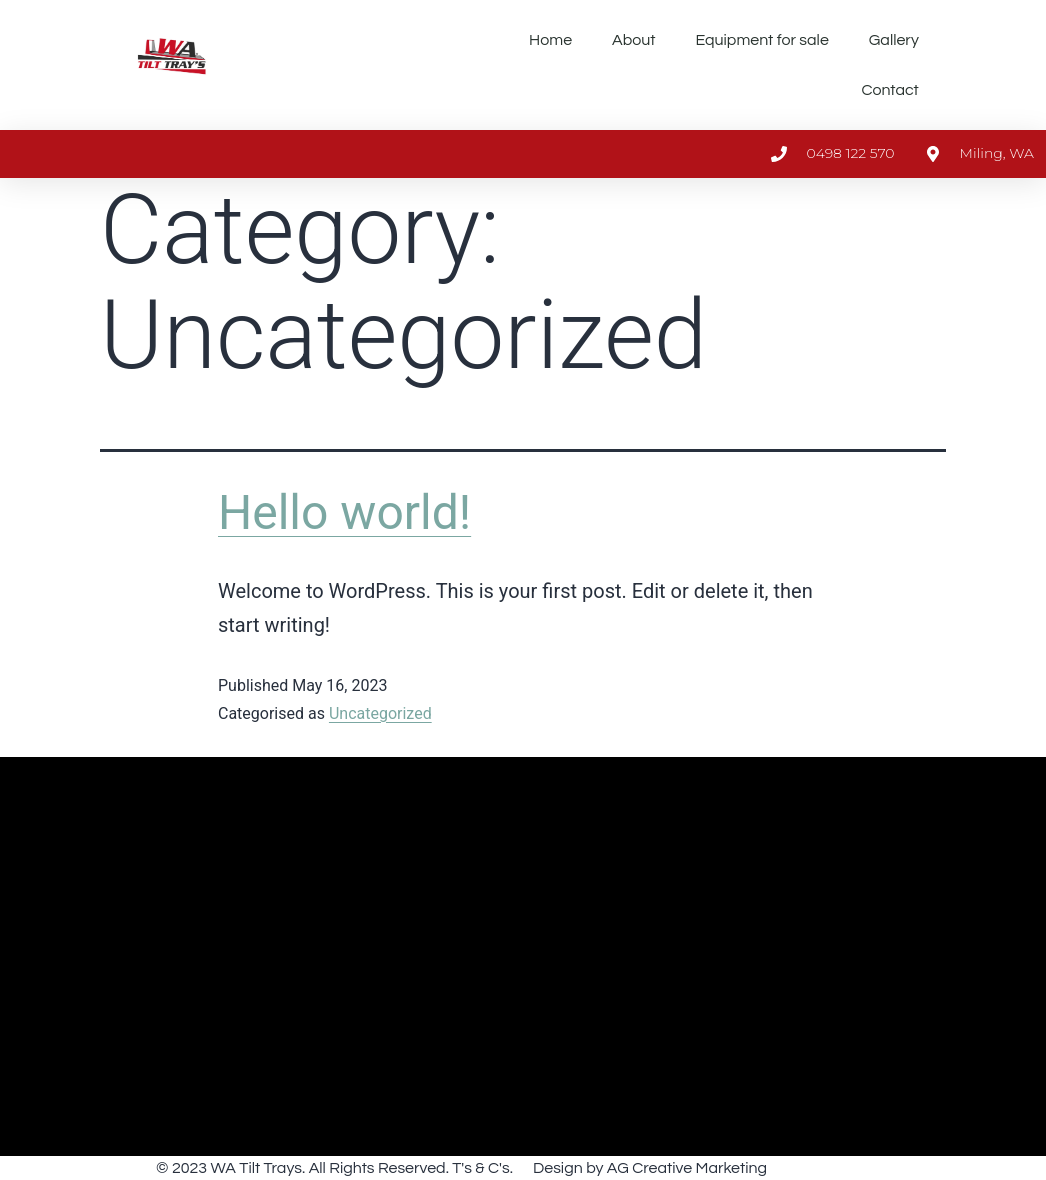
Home (550, 40)
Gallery (894, 40)
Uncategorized (380, 713)
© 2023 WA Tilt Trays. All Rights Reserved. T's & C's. (334, 1168)
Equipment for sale (762, 40)
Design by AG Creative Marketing (650, 1168)
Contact (889, 90)
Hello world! (344, 512)
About (633, 40)
